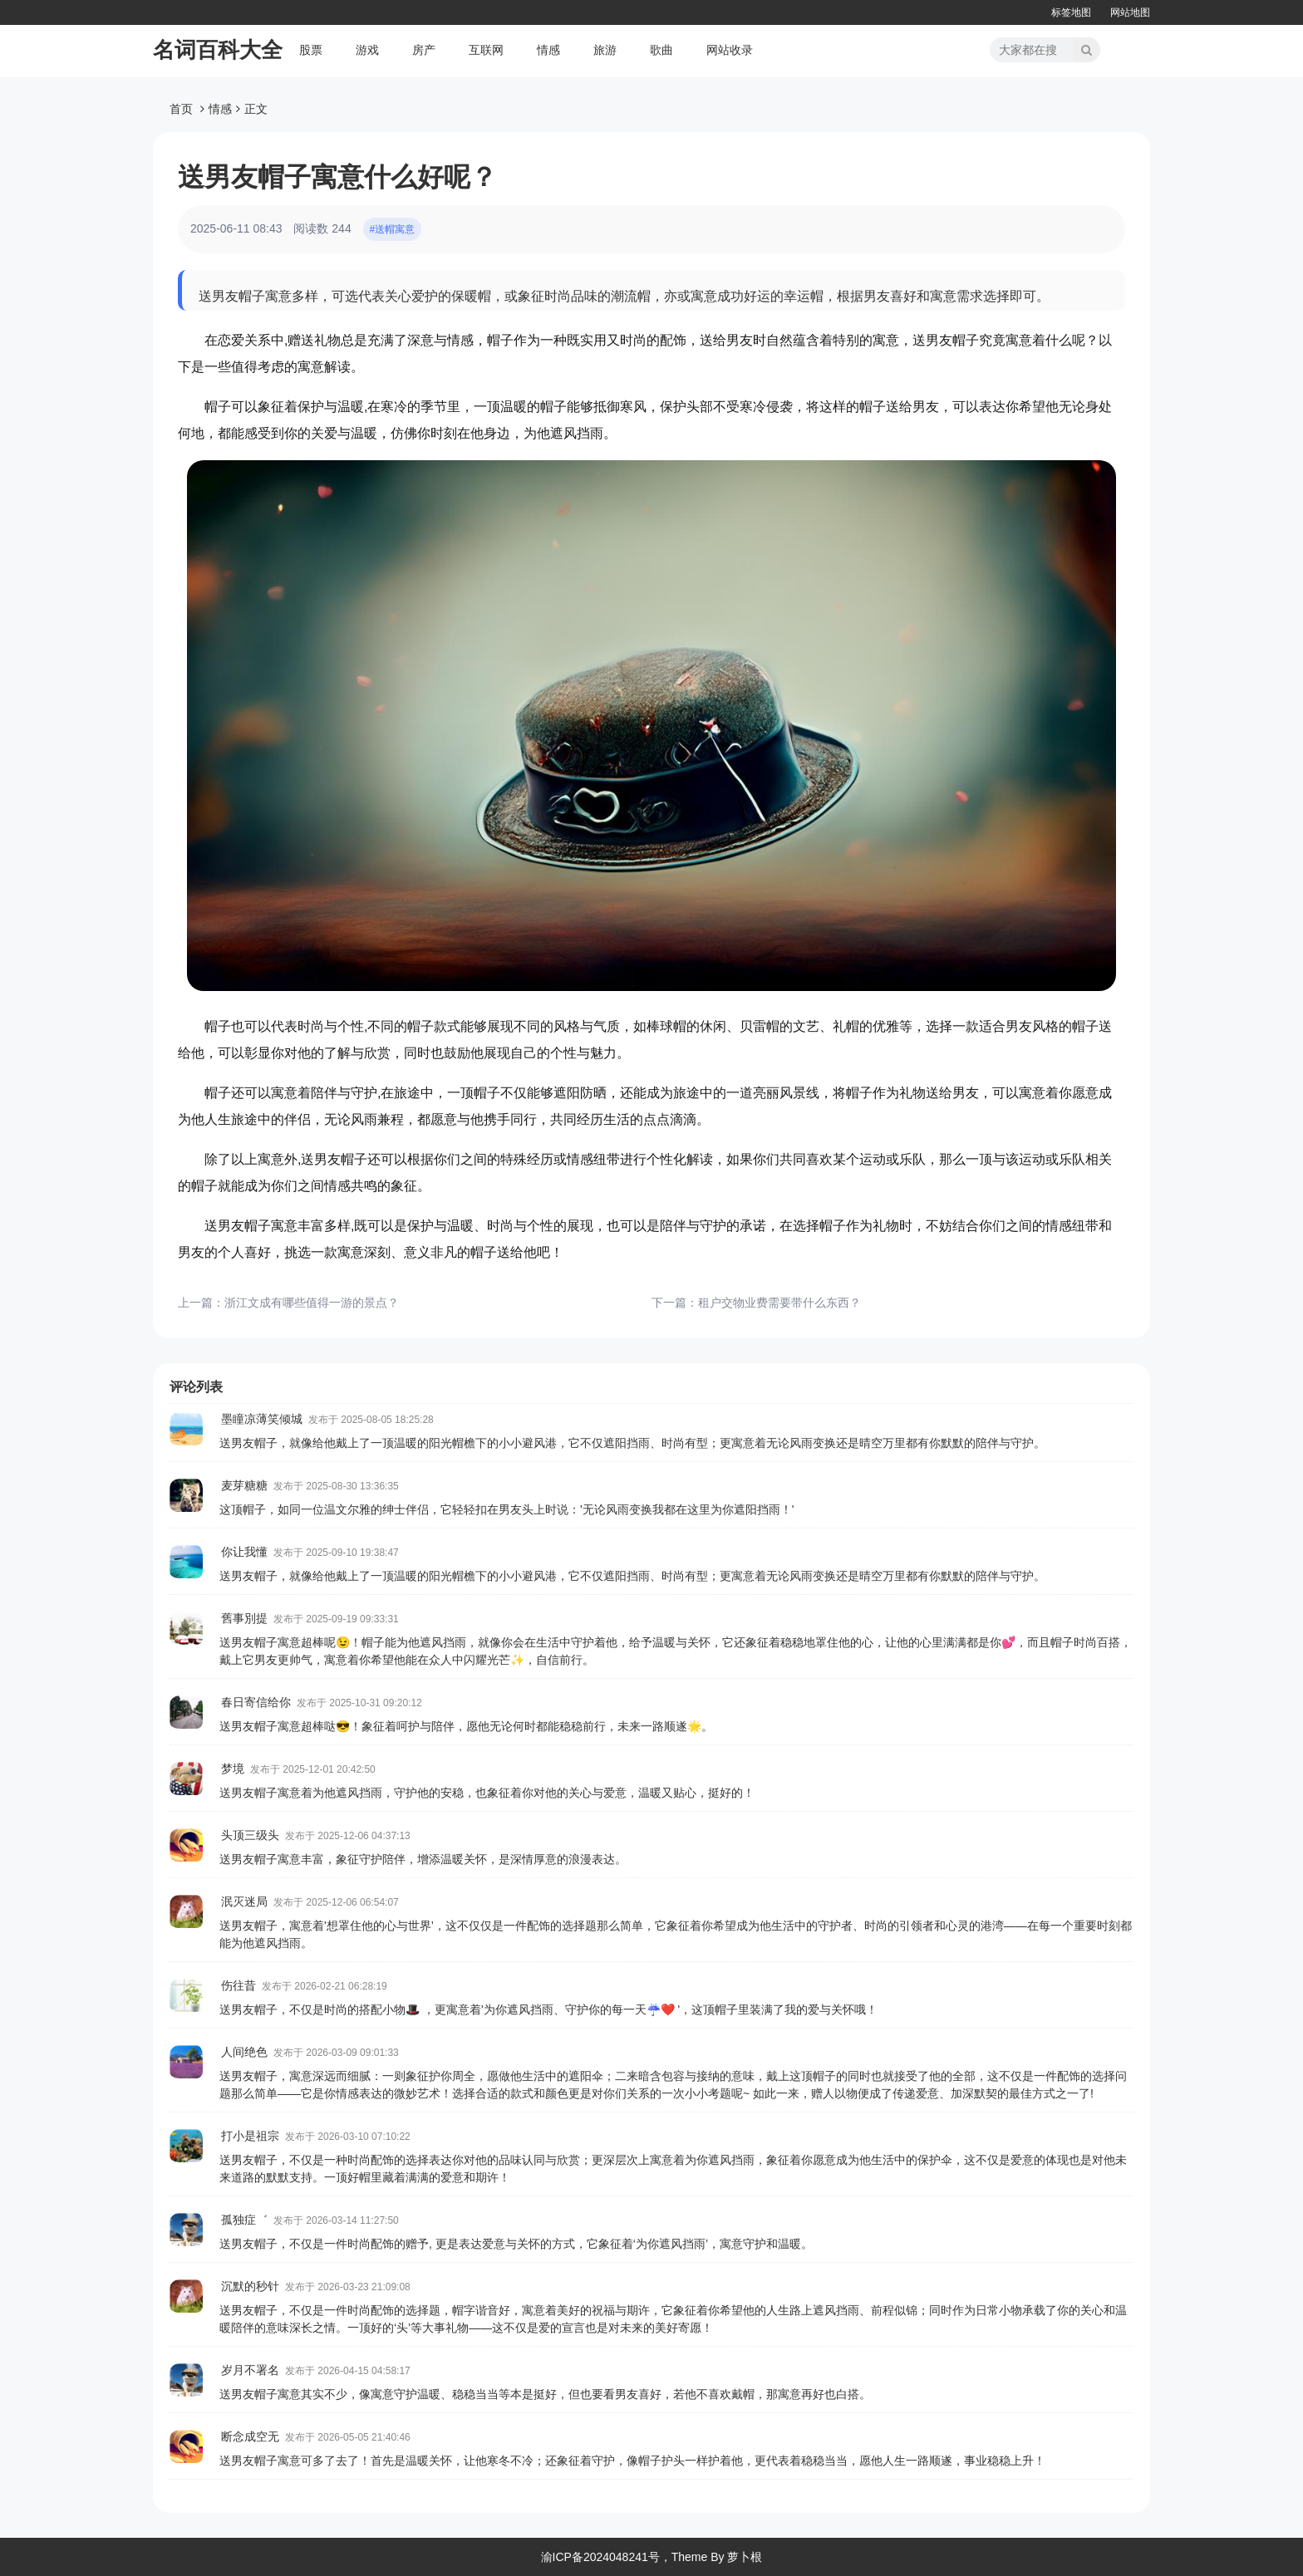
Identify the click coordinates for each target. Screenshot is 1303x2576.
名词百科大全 (218, 49)
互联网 (486, 49)
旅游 (605, 49)
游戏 (367, 49)
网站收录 (729, 49)
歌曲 (661, 49)
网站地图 (1130, 12)
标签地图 (1071, 12)
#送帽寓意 (392, 229)
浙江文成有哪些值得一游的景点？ (311, 1302)
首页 (181, 108)
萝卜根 (744, 2557)
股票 (310, 49)
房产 (423, 49)
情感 (548, 49)
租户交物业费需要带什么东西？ (779, 1302)
